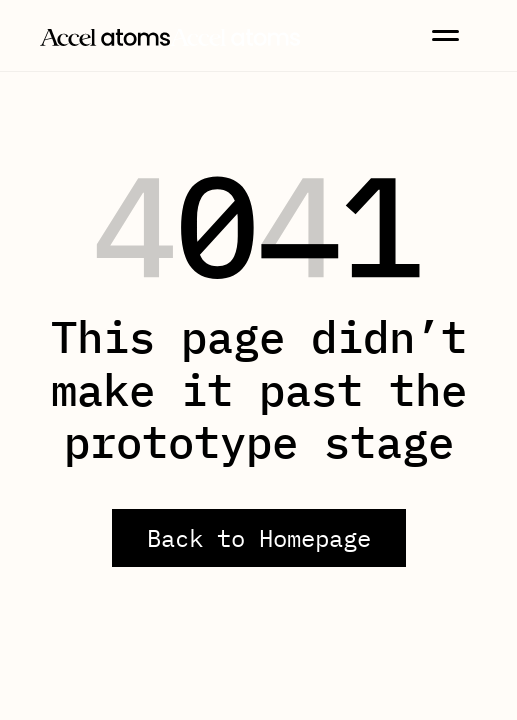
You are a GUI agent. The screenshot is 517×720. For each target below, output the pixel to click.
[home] (170, 35)
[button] (445, 35)
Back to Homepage (259, 538)
